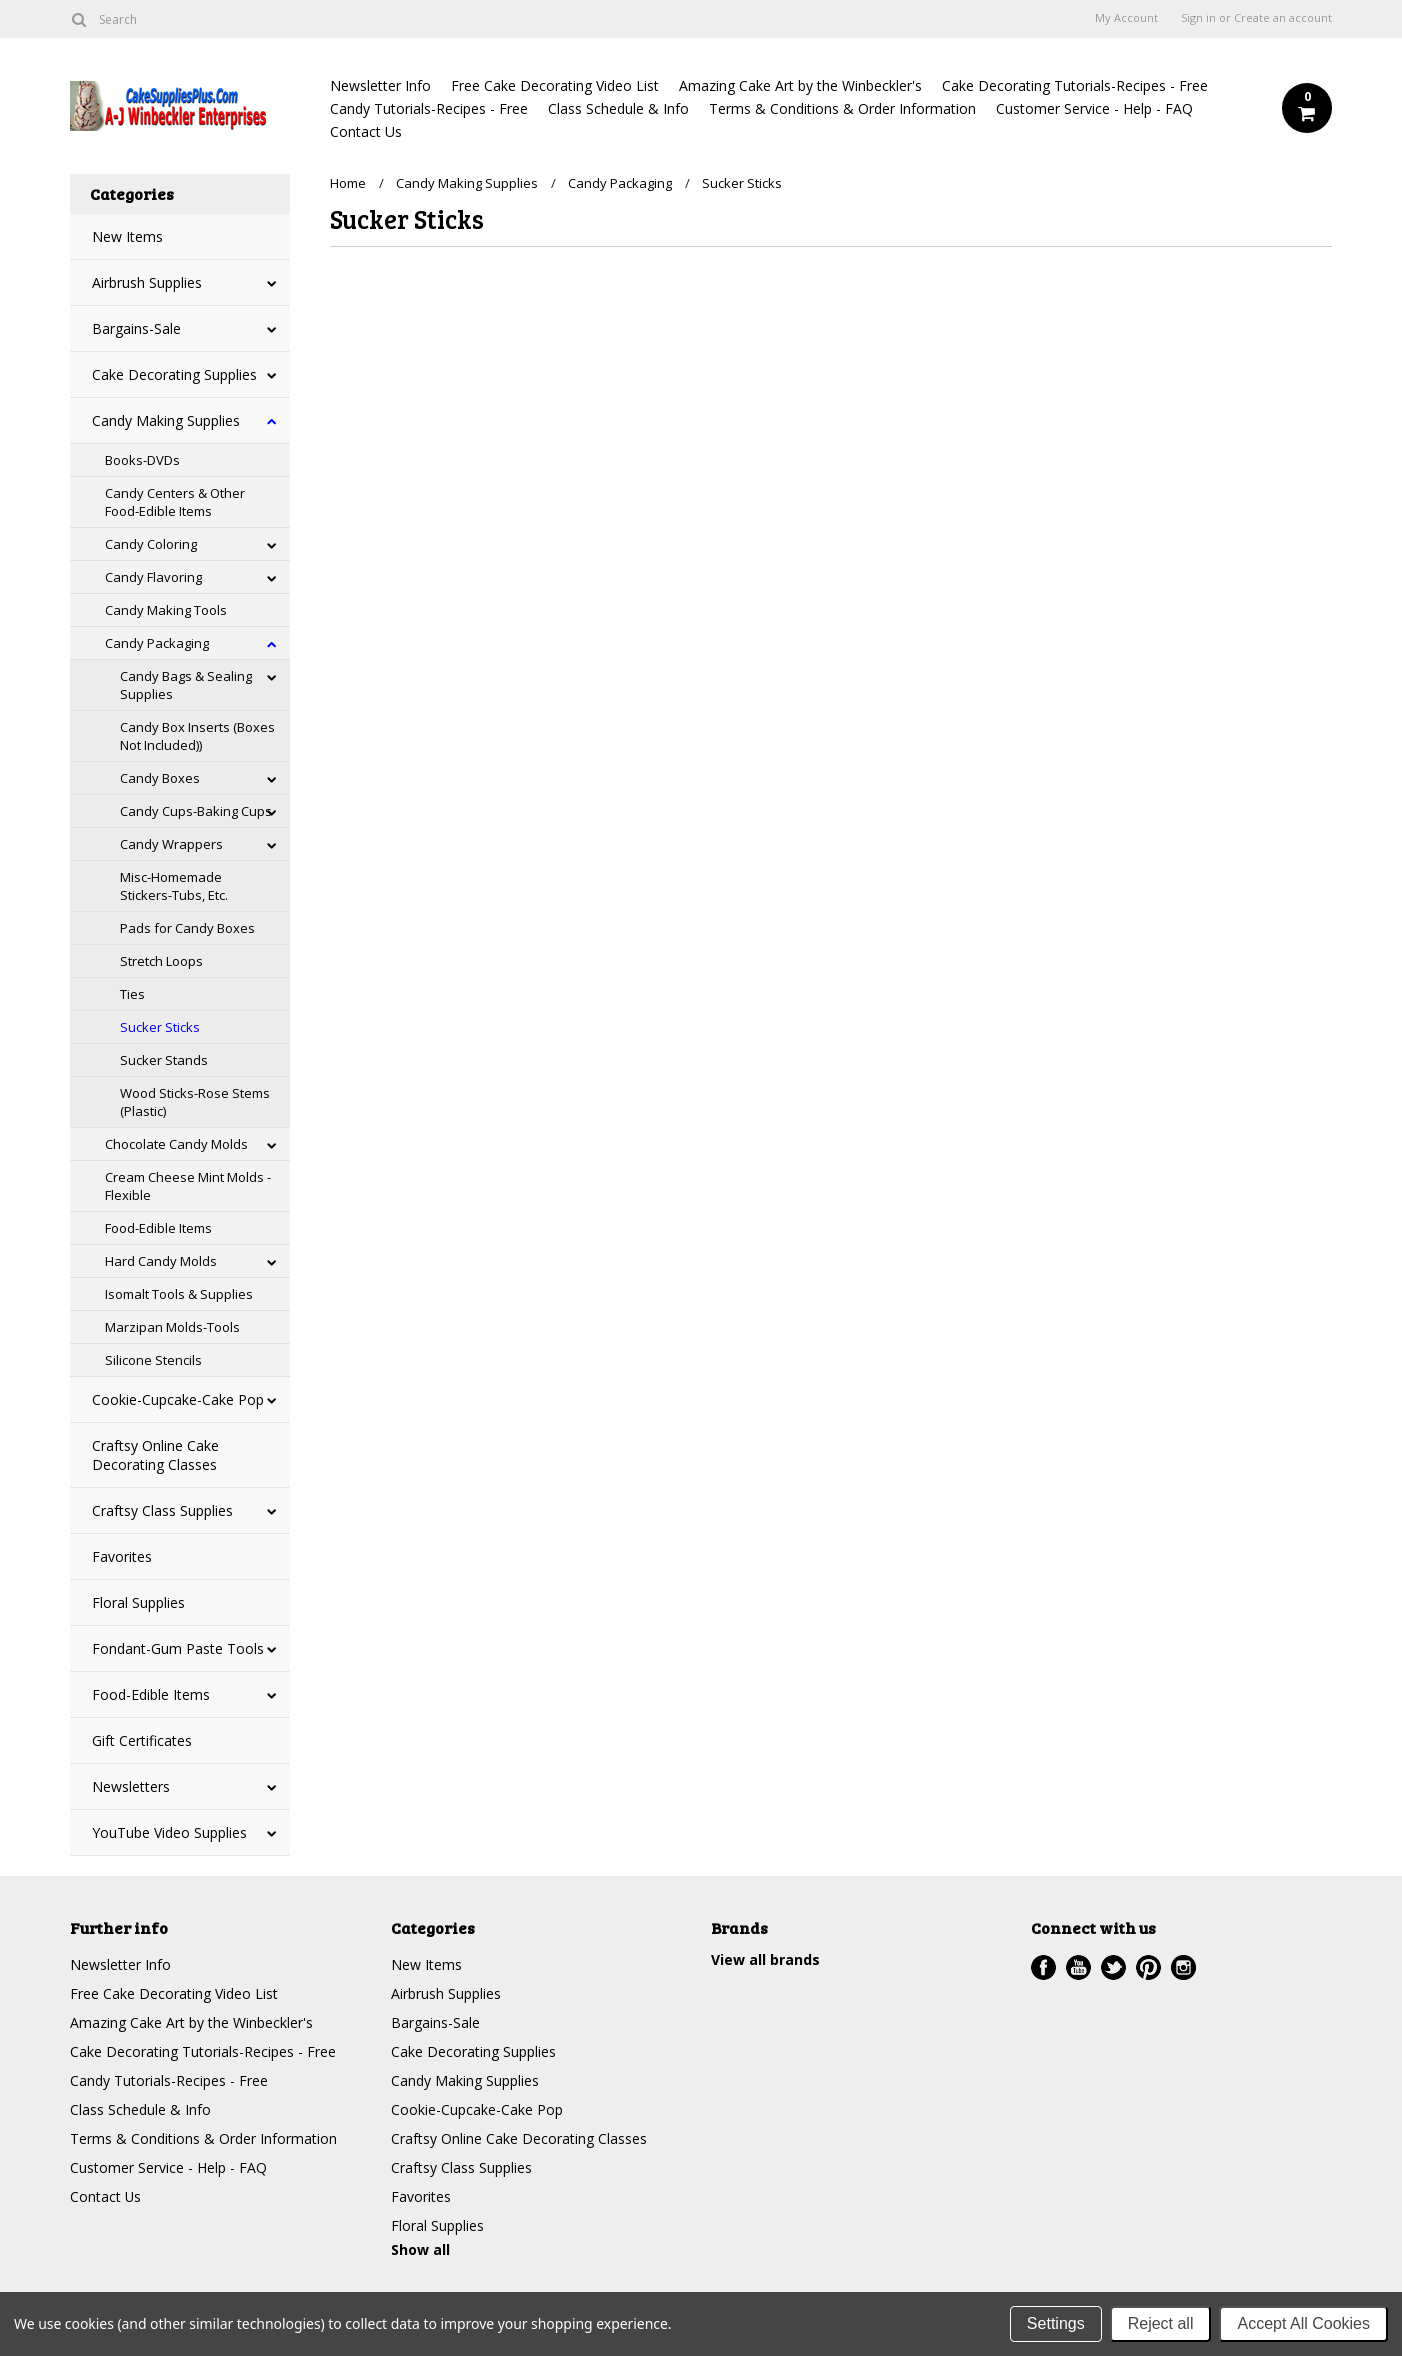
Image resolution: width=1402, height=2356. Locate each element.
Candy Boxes (160, 778)
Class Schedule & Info (618, 108)
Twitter (1113, 1967)
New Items (127, 236)
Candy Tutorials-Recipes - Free (429, 108)
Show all (420, 2249)
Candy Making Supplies (166, 420)
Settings (1056, 2323)
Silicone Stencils (153, 1360)
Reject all (1161, 2323)
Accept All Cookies (1303, 2323)
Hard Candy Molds (161, 1261)
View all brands (765, 1959)
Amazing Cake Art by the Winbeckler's (800, 85)
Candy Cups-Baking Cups (196, 811)
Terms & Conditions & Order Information (842, 108)
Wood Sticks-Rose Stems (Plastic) (195, 1102)
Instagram (1183, 1967)
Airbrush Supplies (147, 282)
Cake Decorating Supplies (174, 374)
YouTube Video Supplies (169, 1832)
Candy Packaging (157, 643)
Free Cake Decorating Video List (555, 85)
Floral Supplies (138, 1602)
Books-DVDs (142, 460)
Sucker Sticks (160, 1027)
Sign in (1198, 18)
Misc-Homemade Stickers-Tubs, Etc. (174, 886)
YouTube (1078, 1967)
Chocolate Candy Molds (176, 1144)
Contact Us (366, 131)
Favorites (122, 1556)
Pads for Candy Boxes (187, 928)
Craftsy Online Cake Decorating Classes (155, 1455)
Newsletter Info (380, 85)
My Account (1126, 18)
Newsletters (131, 1786)
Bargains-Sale (136, 328)
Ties (132, 994)
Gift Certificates (142, 1740)
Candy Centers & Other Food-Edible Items (175, 502)
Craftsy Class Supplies (162, 1510)
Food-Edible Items (158, 1228)
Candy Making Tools (166, 610)
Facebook (1043, 1967)
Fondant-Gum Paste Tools (178, 1648)
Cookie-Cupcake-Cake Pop (178, 1399)
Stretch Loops (161, 961)
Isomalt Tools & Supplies (179, 1294)
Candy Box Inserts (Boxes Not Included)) (197, 736)
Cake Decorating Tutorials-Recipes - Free (1075, 85)
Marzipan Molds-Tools (172, 1327)
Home (348, 183)
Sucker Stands (164, 1060)
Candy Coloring (151, 544)
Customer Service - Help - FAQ (1094, 108)
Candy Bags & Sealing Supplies (186, 685)
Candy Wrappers (171, 844)
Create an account (1283, 18)
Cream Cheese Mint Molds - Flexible (188, 1186)
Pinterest (1148, 1967)
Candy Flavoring (153, 577)
